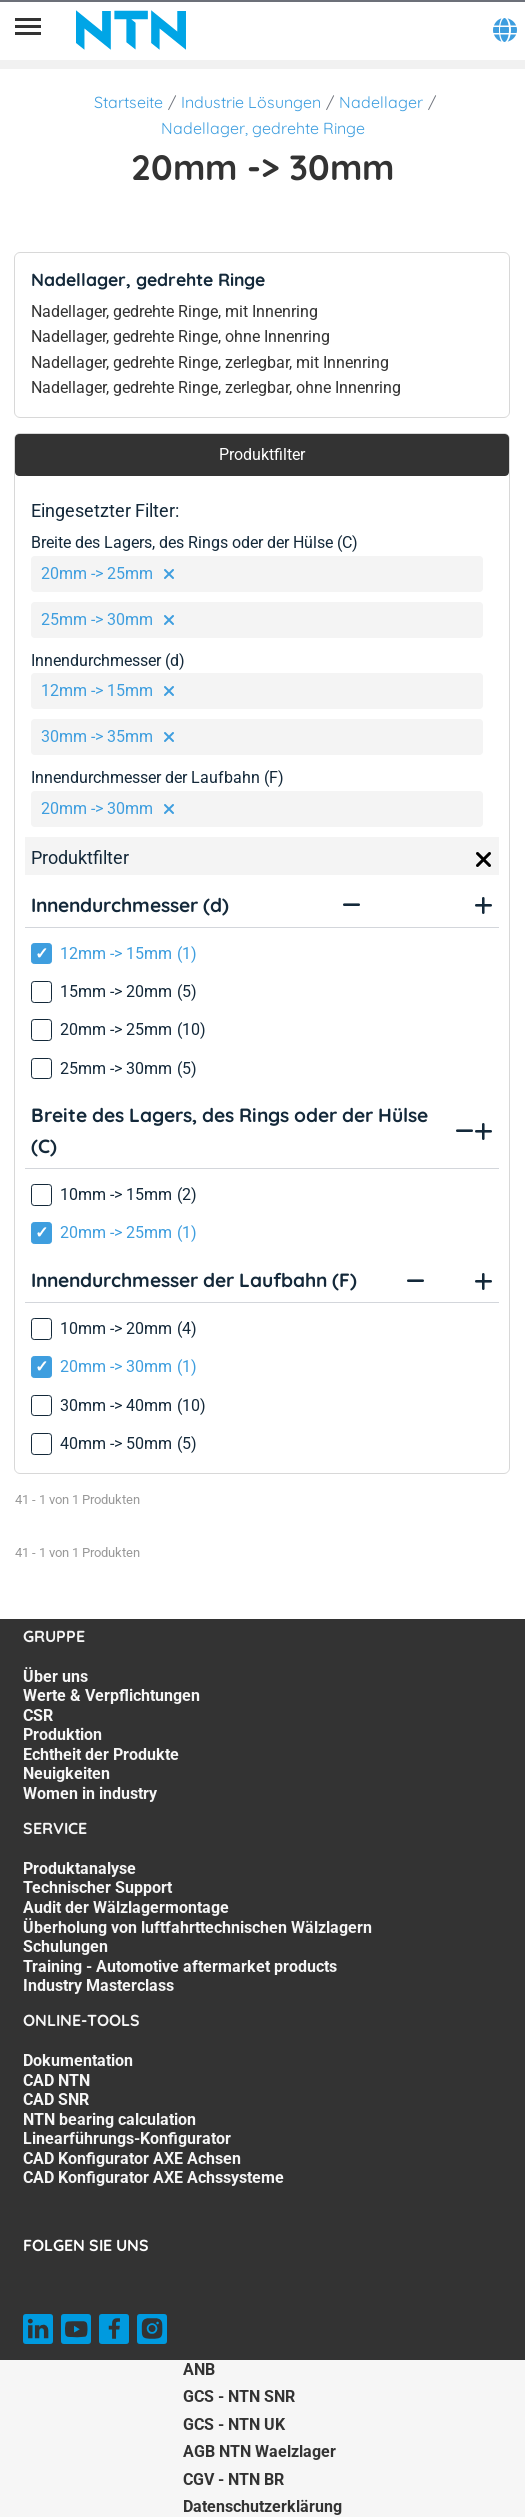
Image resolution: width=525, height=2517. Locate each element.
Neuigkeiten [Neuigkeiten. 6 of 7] (66, 1773)
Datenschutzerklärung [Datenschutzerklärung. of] (262, 2506)
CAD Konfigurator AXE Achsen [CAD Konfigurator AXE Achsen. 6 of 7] (132, 2158)
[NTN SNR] (131, 30)
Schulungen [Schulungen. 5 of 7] (65, 1946)
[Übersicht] (28, 30)
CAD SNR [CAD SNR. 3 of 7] (56, 2099)
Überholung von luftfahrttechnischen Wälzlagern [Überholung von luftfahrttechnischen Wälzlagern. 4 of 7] (197, 1927)
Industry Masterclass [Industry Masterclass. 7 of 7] (98, 1985)
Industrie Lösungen (251, 102)
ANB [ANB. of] (199, 2369)
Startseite (128, 102)
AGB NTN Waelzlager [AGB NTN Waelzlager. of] (259, 2451)
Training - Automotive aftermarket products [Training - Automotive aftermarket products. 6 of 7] (180, 1966)
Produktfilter (262, 454)
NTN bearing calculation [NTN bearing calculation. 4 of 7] (109, 2119)
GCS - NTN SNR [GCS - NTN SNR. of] (239, 2396)
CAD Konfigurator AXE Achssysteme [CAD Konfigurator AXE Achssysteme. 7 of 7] (153, 2177)
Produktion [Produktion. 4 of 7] (62, 1734)
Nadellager (381, 102)
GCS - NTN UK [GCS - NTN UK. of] (234, 2424)
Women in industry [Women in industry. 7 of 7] (90, 1793)
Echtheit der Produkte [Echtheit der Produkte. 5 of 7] (101, 1754)
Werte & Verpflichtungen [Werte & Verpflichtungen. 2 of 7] (111, 1695)
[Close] (484, 860)
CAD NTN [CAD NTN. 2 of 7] (56, 2080)
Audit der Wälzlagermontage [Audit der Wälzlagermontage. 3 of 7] (126, 1907)
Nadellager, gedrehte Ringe (263, 128)
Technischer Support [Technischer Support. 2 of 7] (97, 1887)
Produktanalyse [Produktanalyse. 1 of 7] (79, 1868)
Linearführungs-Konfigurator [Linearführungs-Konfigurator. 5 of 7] (127, 2138)
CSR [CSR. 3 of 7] (38, 1715)
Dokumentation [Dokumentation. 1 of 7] (78, 2060)
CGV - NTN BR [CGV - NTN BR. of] (233, 2479)
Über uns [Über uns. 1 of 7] (55, 1676)
